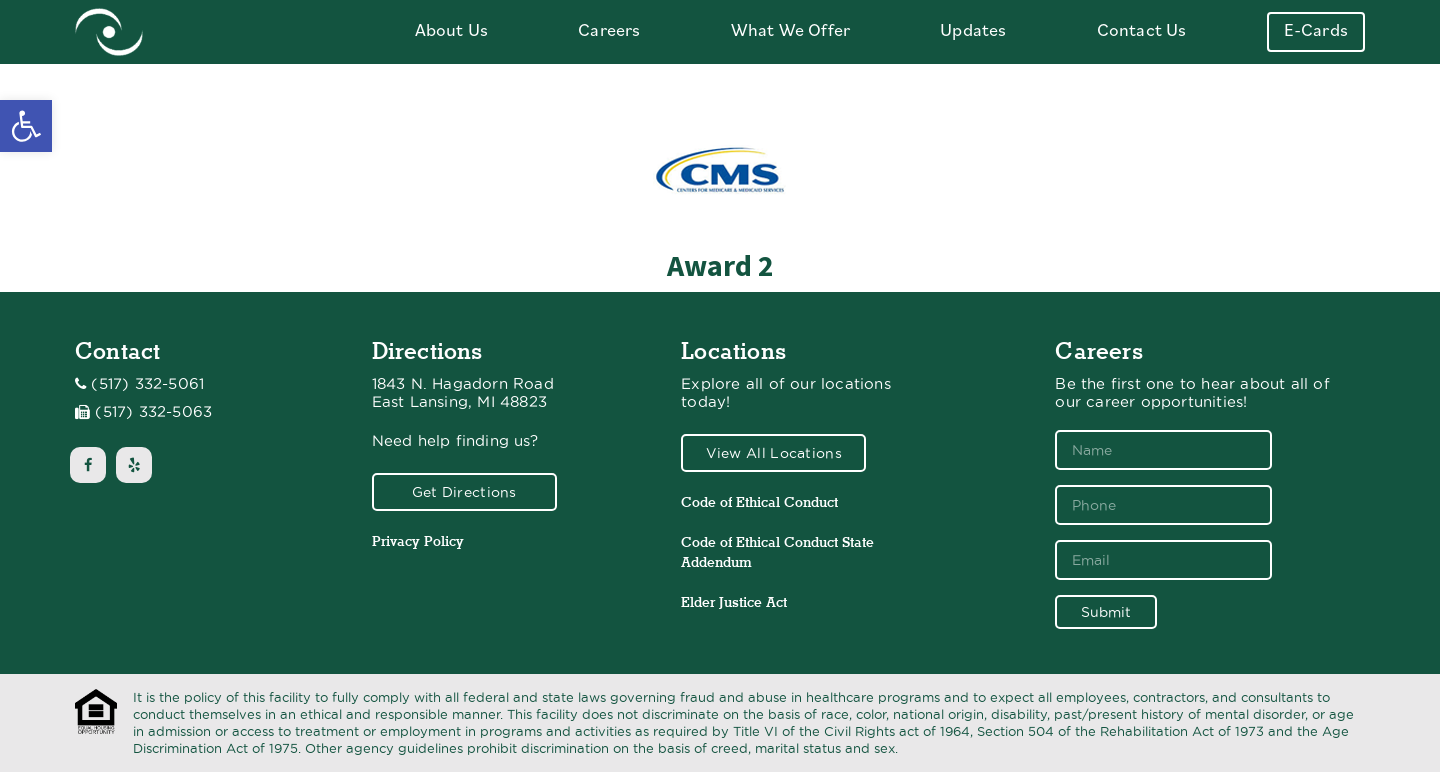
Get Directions (464, 492)
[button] (26, 126)
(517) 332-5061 (147, 384)
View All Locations (774, 453)
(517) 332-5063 (153, 412)
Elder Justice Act (734, 602)
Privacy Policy (418, 541)
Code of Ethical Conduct (759, 502)
